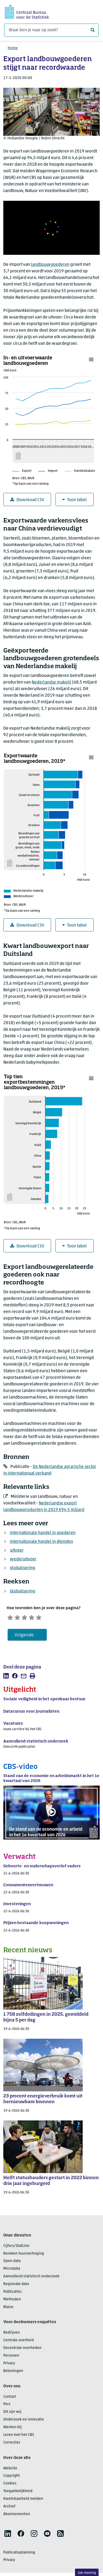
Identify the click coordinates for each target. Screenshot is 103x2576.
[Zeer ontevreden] (11, 1617)
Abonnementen (16, 2516)
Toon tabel (74, 500)
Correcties (11, 2444)
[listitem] (6, 1677)
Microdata (11, 2270)
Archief (9, 2508)
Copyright (11, 2477)
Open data (12, 2263)
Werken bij (12, 2429)
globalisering (22, 1568)
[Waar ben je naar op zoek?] (51, 30)
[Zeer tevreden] (49, 1617)
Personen (11, 2357)
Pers (6, 2406)
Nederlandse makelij (51, 682)
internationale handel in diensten (41, 1542)
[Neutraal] (30, 1617)
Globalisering (22, 1591)
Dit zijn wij (12, 2414)
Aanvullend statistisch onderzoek (31, 2278)
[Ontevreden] (20, 1617)
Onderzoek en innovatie (23, 2421)
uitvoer (17, 1550)
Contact (9, 2398)
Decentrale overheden (22, 2350)
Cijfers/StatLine (16, 2247)
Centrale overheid (18, 2342)
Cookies (9, 2485)
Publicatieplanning (19, 2554)
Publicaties (12, 2293)
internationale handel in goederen (43, 1533)
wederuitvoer (23, 1559)
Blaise (8, 2309)
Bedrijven (11, 2334)
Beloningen (13, 2372)
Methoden (12, 2301)
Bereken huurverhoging (23, 2255)
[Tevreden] (39, 1617)
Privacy (9, 2365)
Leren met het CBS (18, 2436)
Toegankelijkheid (17, 2493)
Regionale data (16, 2285)
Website (10, 2470)
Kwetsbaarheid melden (23, 2500)
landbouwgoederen (50, 264)
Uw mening (87, 2573)
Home (13, 48)
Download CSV (27, 500)
